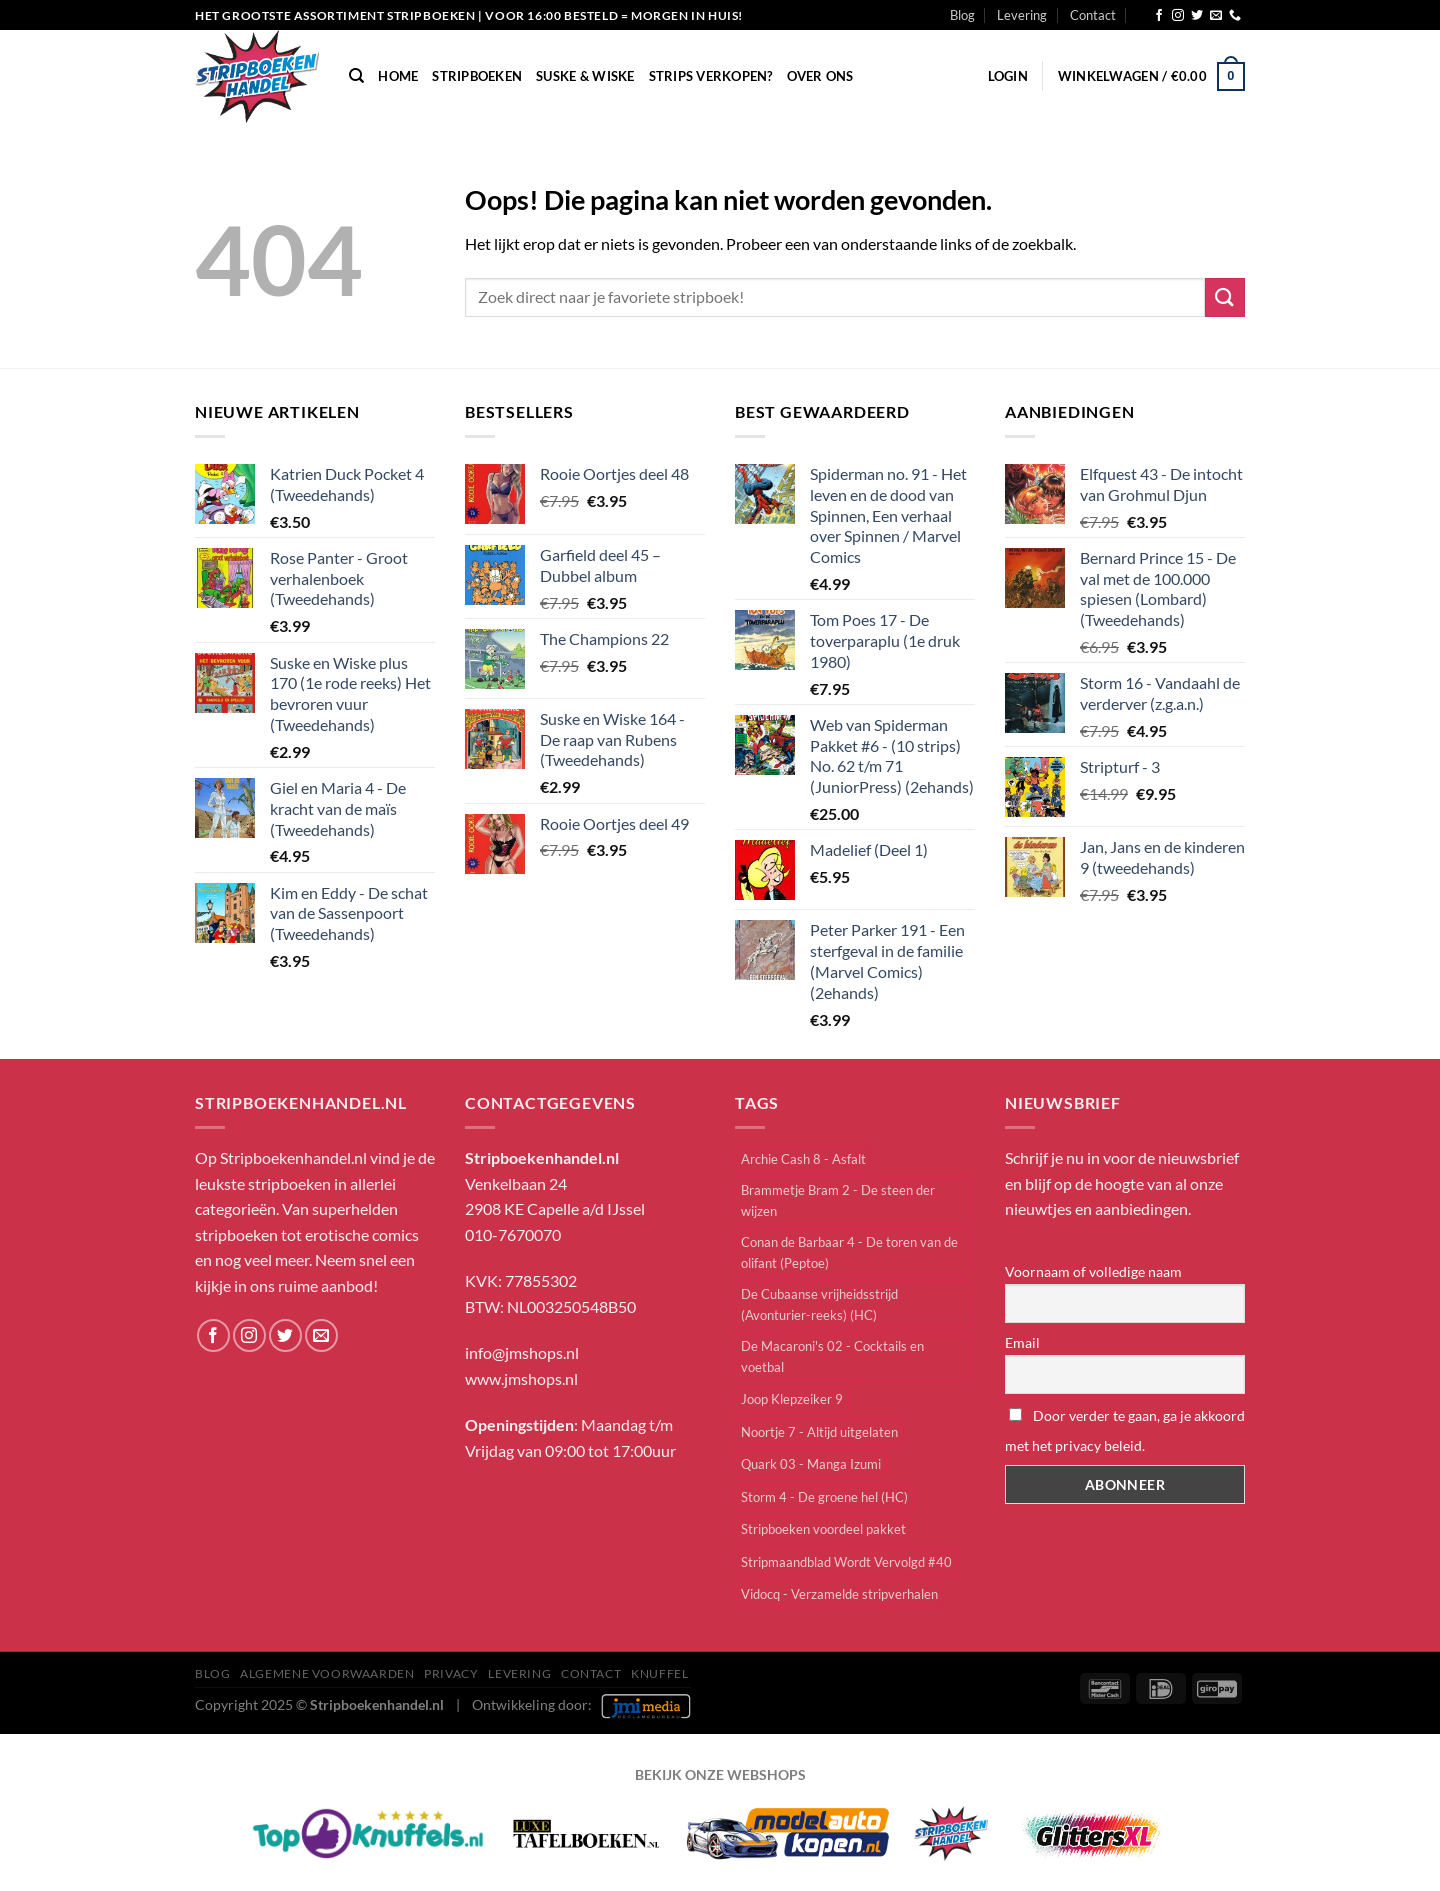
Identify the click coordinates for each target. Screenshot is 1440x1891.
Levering (1022, 15)
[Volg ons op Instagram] (1178, 16)
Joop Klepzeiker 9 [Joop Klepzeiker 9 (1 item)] (792, 1399)
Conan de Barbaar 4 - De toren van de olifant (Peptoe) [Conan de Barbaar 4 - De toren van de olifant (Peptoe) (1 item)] (849, 1252)
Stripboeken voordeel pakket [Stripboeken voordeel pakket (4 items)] (823, 1529)
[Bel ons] (1235, 16)
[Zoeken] (356, 76)
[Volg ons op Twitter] (1197, 16)
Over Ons (820, 76)
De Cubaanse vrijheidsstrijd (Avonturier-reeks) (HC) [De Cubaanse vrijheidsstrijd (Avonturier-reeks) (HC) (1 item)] (819, 1304)
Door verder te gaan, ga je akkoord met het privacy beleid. (1125, 1430)
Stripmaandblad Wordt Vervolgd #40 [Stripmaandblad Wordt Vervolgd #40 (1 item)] (846, 1562)
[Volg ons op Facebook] (1159, 16)
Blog (962, 15)
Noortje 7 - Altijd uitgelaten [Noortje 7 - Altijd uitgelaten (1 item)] (819, 1432)
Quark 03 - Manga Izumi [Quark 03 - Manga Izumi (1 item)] (811, 1464)
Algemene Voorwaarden (327, 1673)
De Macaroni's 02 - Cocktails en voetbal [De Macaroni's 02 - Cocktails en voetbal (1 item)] (832, 1356)
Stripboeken (477, 76)
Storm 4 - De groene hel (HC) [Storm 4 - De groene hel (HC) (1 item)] (824, 1497)
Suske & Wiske (585, 76)
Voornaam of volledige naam (1093, 1271)
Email (1022, 1342)
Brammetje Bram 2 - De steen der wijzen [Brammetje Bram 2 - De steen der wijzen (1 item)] (838, 1200)
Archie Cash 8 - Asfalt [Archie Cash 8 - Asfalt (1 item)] (803, 1159)
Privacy (451, 1673)
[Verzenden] (1225, 297)
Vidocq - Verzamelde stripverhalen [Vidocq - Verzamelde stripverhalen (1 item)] (839, 1594)
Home (398, 76)
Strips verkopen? (711, 76)
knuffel (659, 1673)
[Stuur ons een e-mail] (1216, 16)
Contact (1093, 15)
